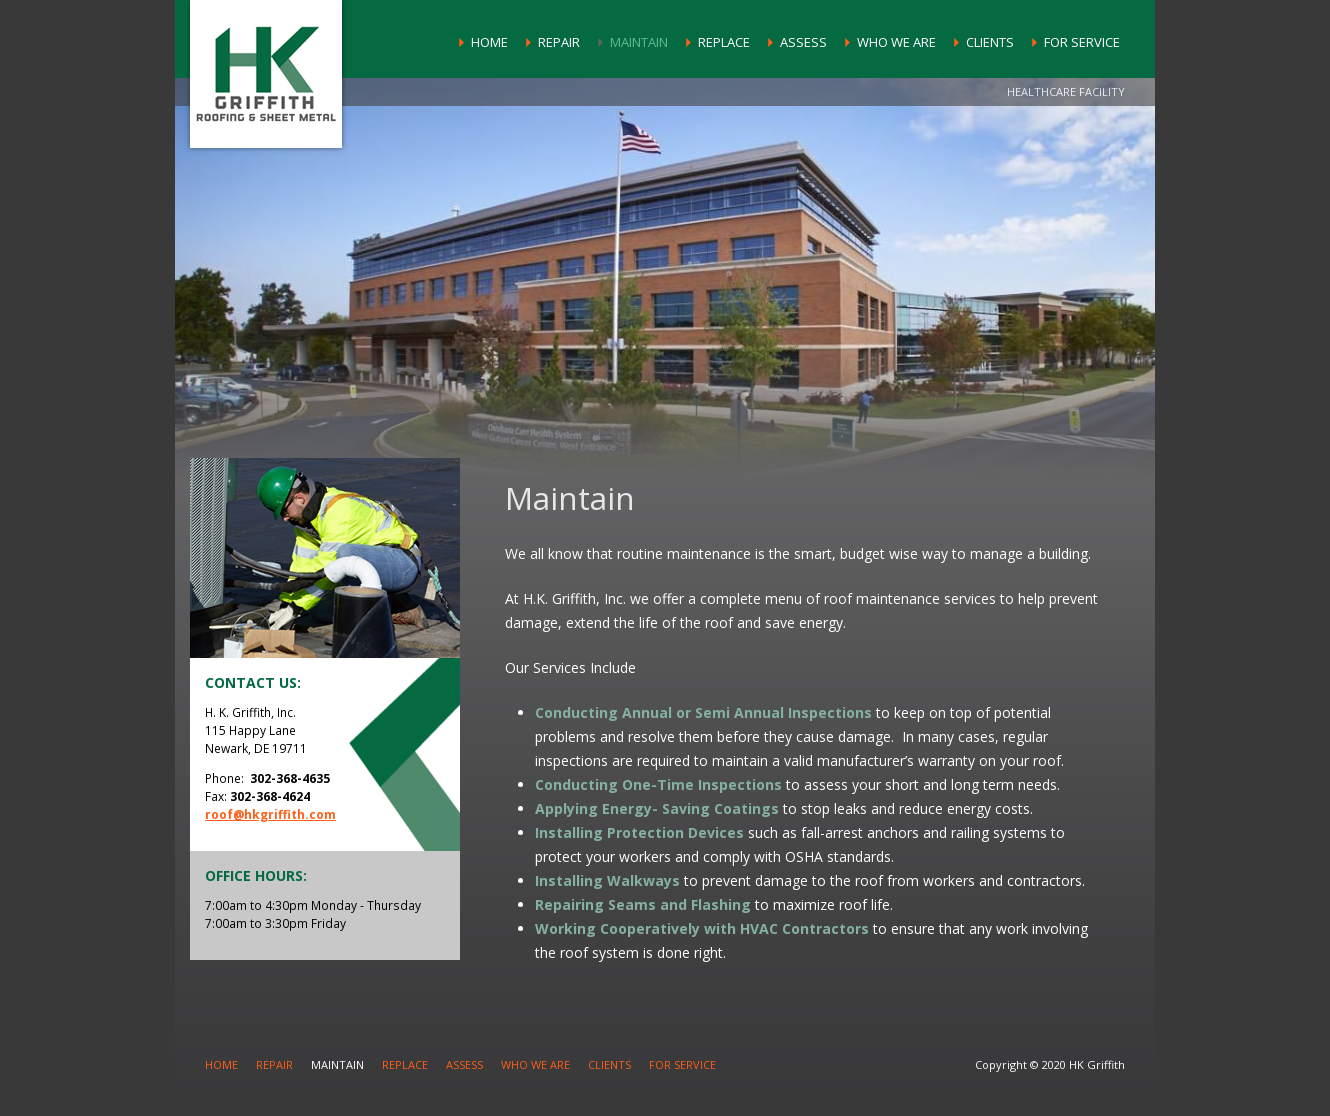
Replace (724, 42)
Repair (559, 42)
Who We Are (896, 42)
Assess (803, 42)
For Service (1082, 42)
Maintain (639, 42)
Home (489, 42)
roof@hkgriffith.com (270, 814)
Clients (990, 42)
